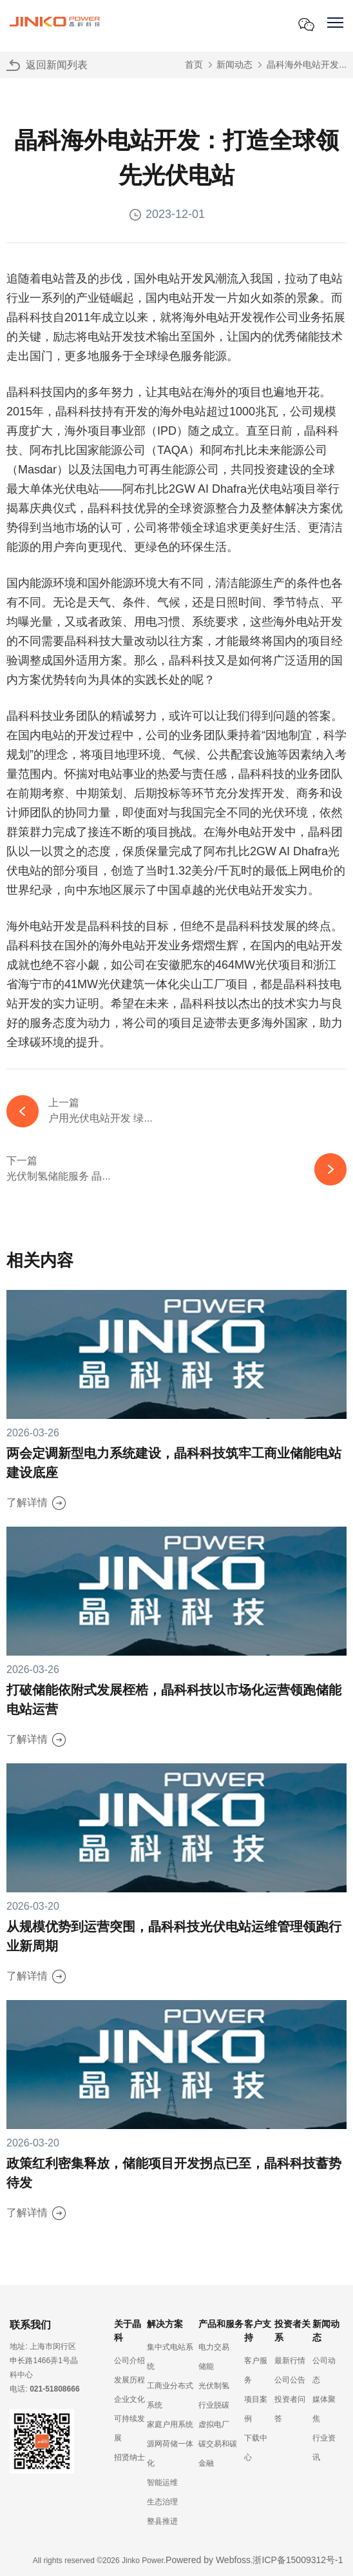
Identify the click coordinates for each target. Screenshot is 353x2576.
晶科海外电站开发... (307, 64)
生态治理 (162, 2501)
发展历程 (129, 2379)
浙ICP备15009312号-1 (298, 2560)
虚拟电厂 (213, 2424)
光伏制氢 (213, 2385)
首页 (194, 64)
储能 (206, 2366)
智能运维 (162, 2482)
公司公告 (289, 2379)
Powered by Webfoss (208, 2560)
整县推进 (162, 2521)
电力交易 (213, 2347)
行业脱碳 (213, 2405)
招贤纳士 (129, 2457)
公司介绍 (129, 2360)
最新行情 (289, 2360)
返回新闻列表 (57, 64)
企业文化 (129, 2399)
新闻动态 (234, 64)
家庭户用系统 (170, 2424)
